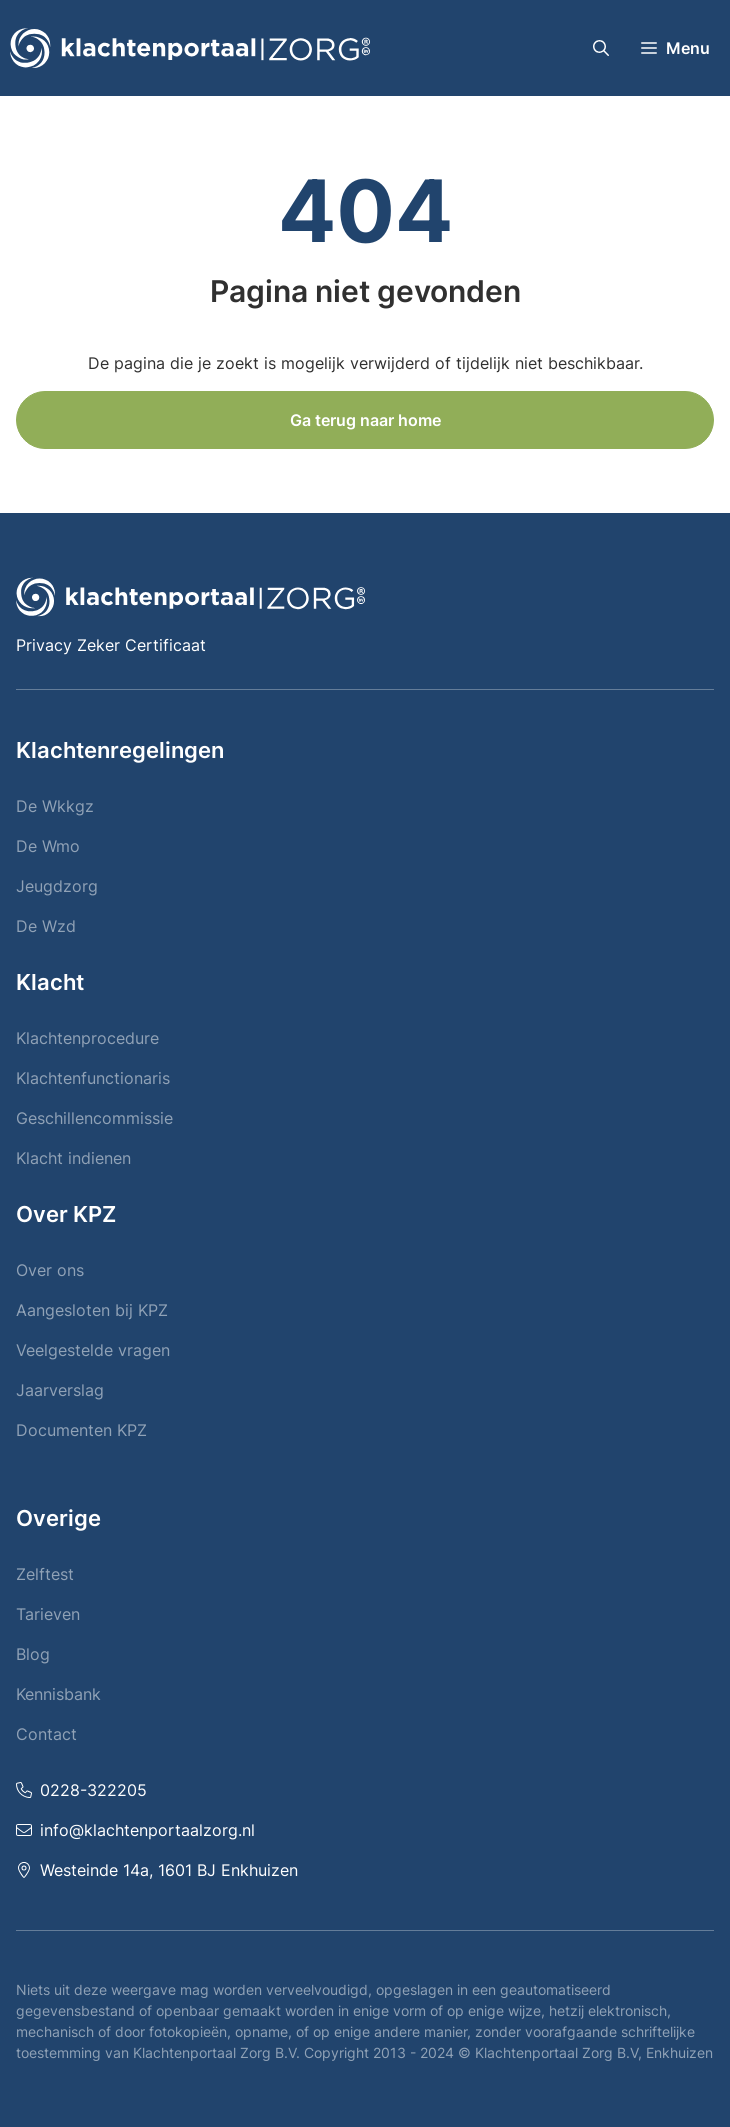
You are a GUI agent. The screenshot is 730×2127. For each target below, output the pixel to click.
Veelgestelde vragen (93, 1350)
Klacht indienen (73, 1158)
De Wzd (46, 926)
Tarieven (48, 1614)
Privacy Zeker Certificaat (111, 645)
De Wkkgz (55, 806)
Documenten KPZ (81, 1430)
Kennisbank (58, 1694)
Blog (33, 1654)
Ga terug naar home (365, 420)
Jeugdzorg (57, 886)
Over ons (50, 1270)
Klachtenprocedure (87, 1038)
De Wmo (48, 846)
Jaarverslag (60, 1390)
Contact (46, 1734)
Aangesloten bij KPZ (92, 1310)
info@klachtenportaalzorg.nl (147, 1830)
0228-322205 (93, 1790)
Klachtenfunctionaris (93, 1078)
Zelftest (45, 1574)
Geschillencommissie (94, 1118)
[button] (601, 48)
